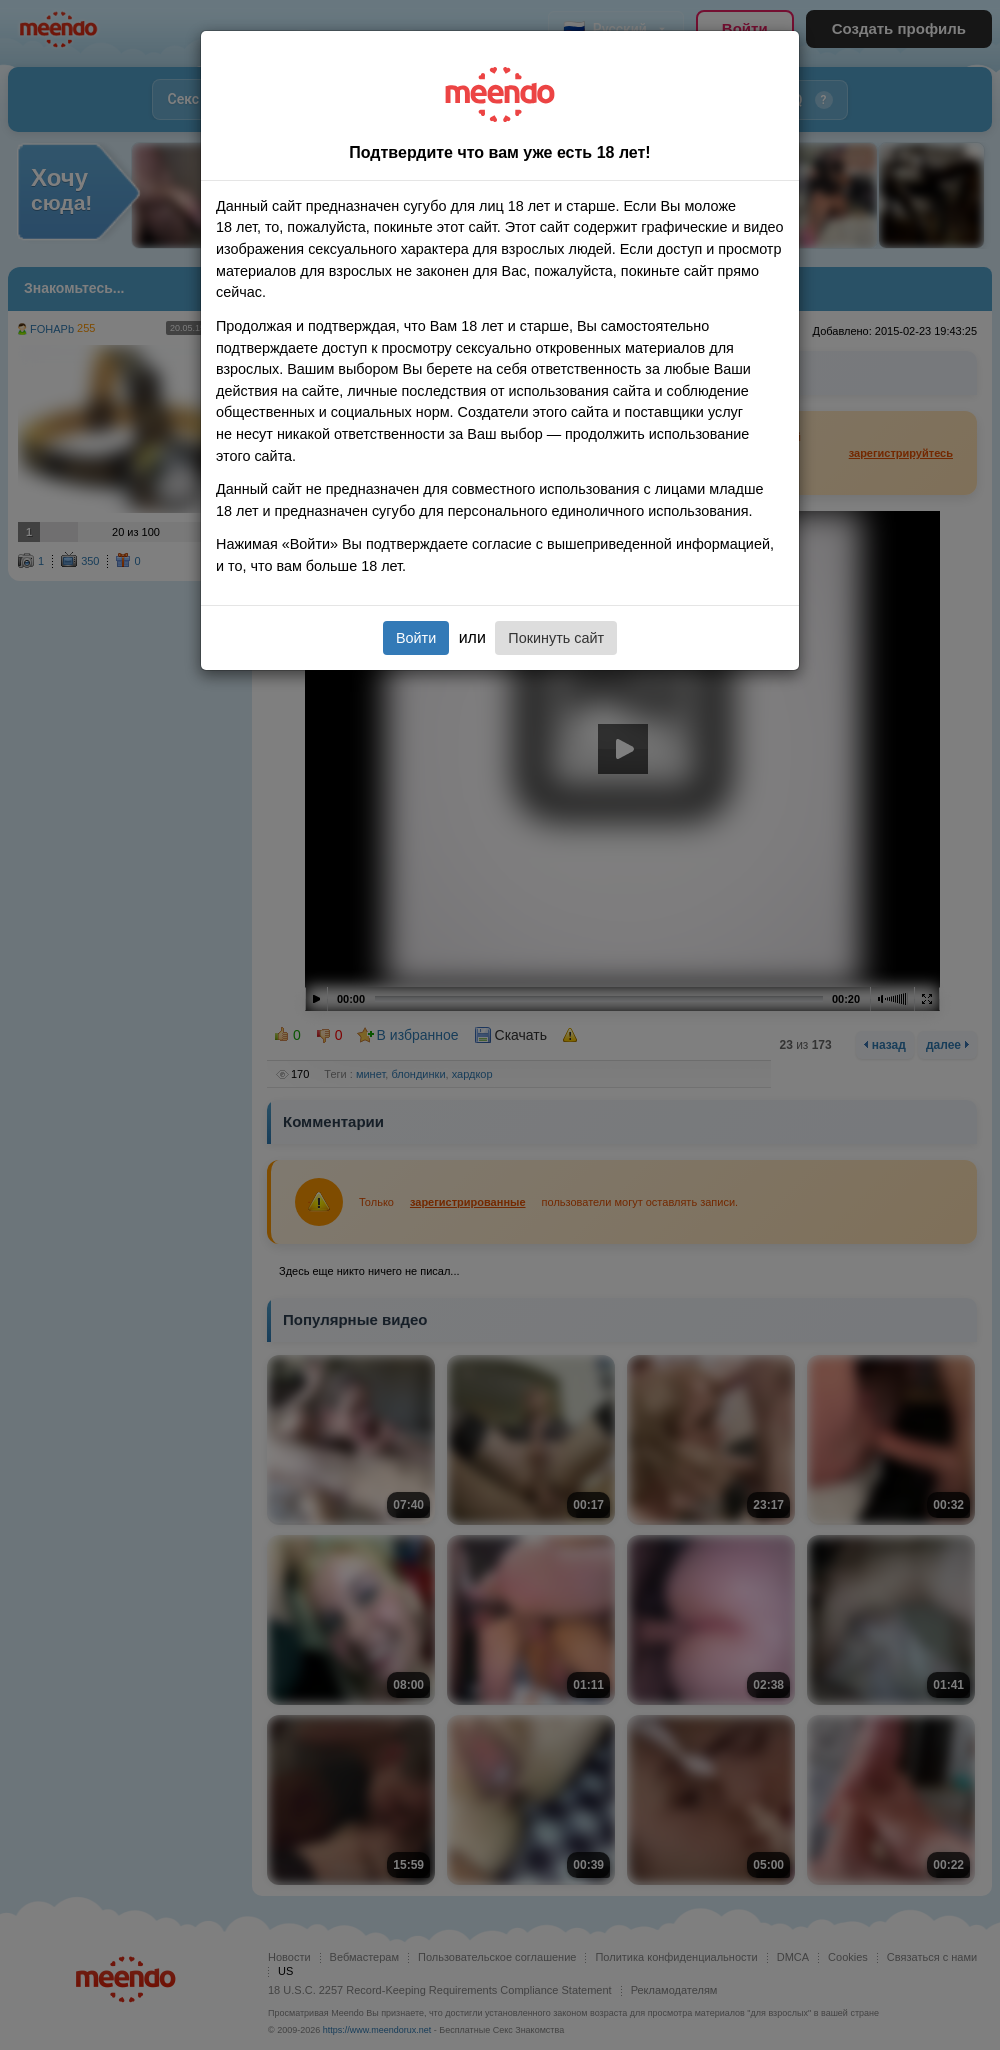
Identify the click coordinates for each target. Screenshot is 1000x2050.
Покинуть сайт (556, 638)
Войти (416, 638)
